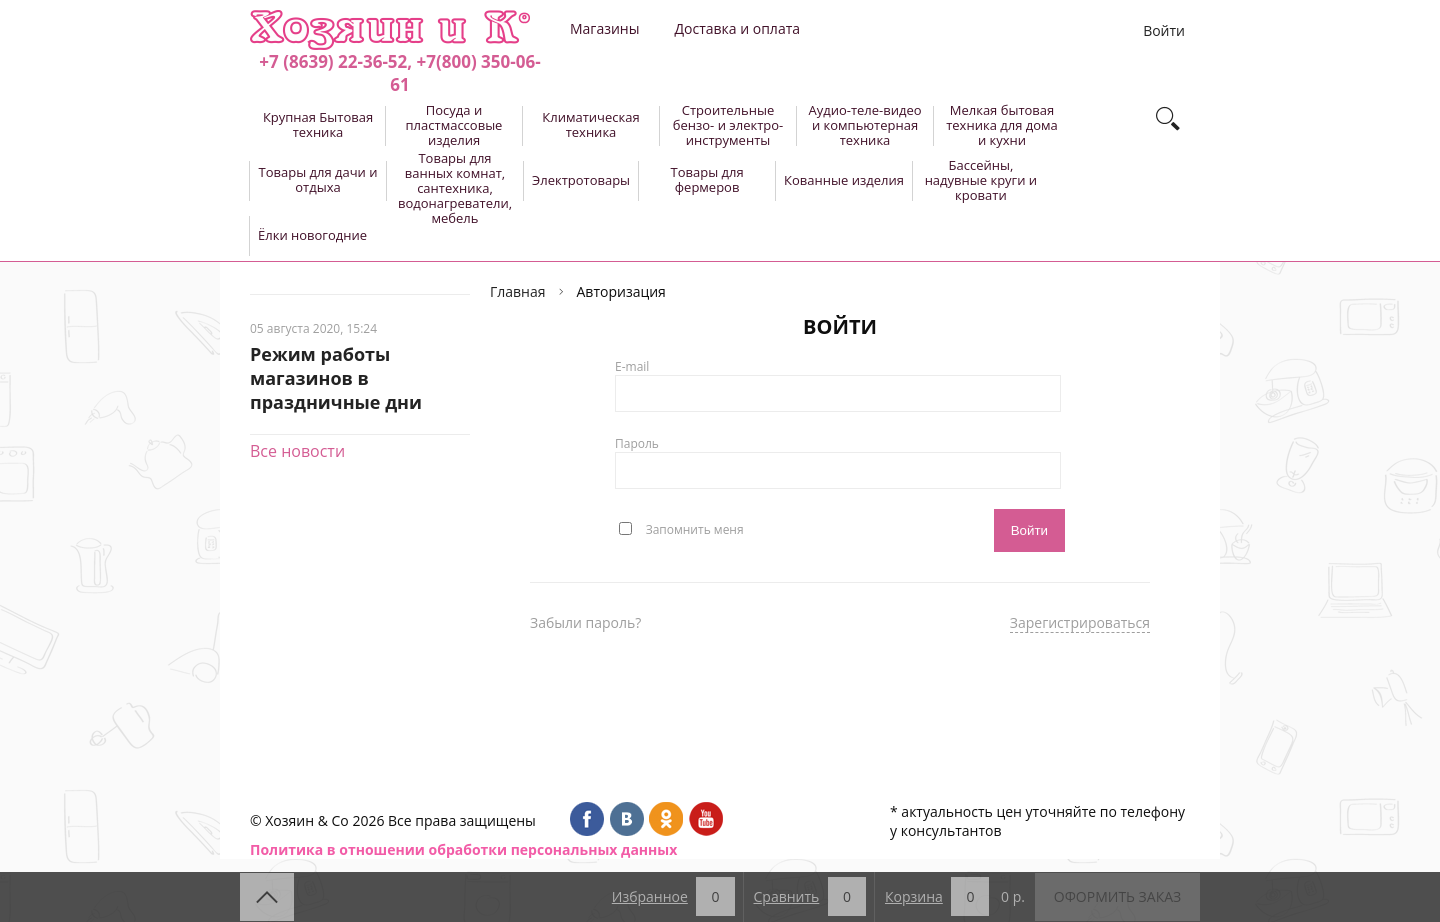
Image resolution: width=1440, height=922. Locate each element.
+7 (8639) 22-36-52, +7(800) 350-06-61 (399, 73)
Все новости (297, 451)
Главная (518, 291)
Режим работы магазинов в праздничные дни (336, 378)
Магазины (604, 28)
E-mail (632, 366)
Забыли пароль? (585, 622)
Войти (1164, 30)
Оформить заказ (1117, 896)
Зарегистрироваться (1080, 622)
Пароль (637, 443)
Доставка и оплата (737, 28)
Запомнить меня (695, 528)
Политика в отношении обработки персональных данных (463, 849)
